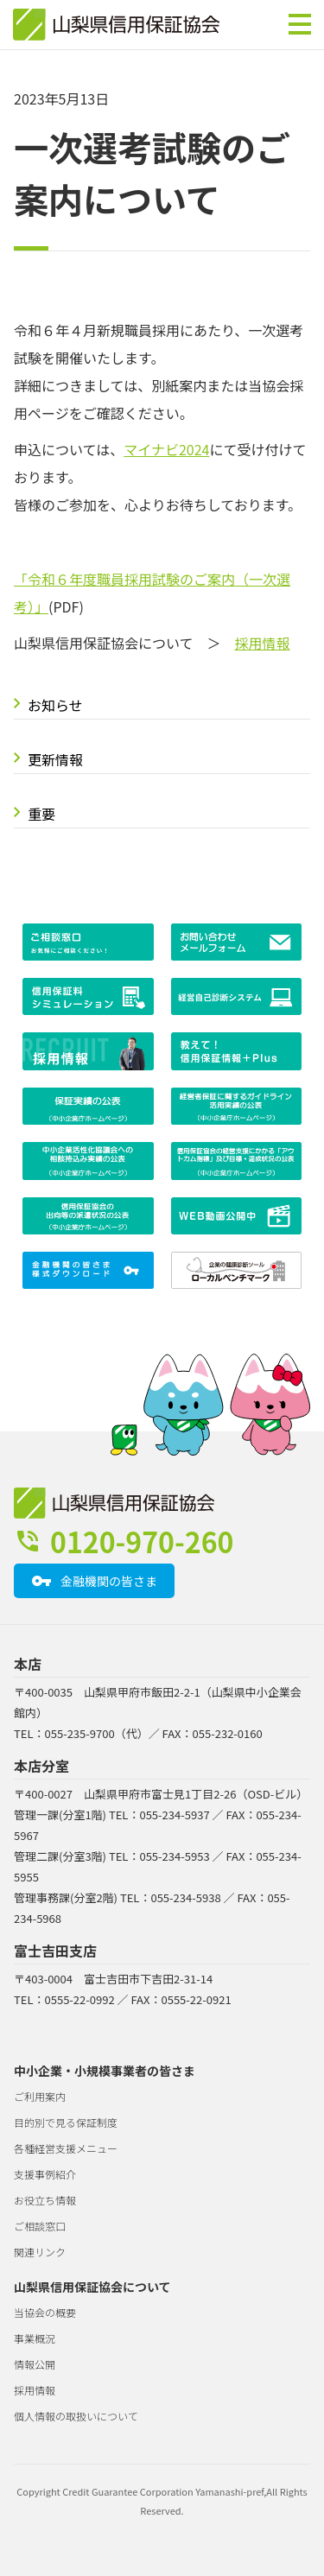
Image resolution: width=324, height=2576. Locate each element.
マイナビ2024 (166, 449)
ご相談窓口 (40, 2225)
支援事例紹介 (45, 2174)
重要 (41, 813)
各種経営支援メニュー (66, 2148)
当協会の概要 (45, 2312)
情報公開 (34, 2364)
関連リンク (40, 2251)
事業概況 (34, 2338)
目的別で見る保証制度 (66, 2122)
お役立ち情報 (45, 2199)
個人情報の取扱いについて (76, 2415)
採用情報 (262, 642)
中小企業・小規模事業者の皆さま (104, 2070)
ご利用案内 (40, 2096)
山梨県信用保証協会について (92, 2286)
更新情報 (55, 759)
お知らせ (55, 705)
